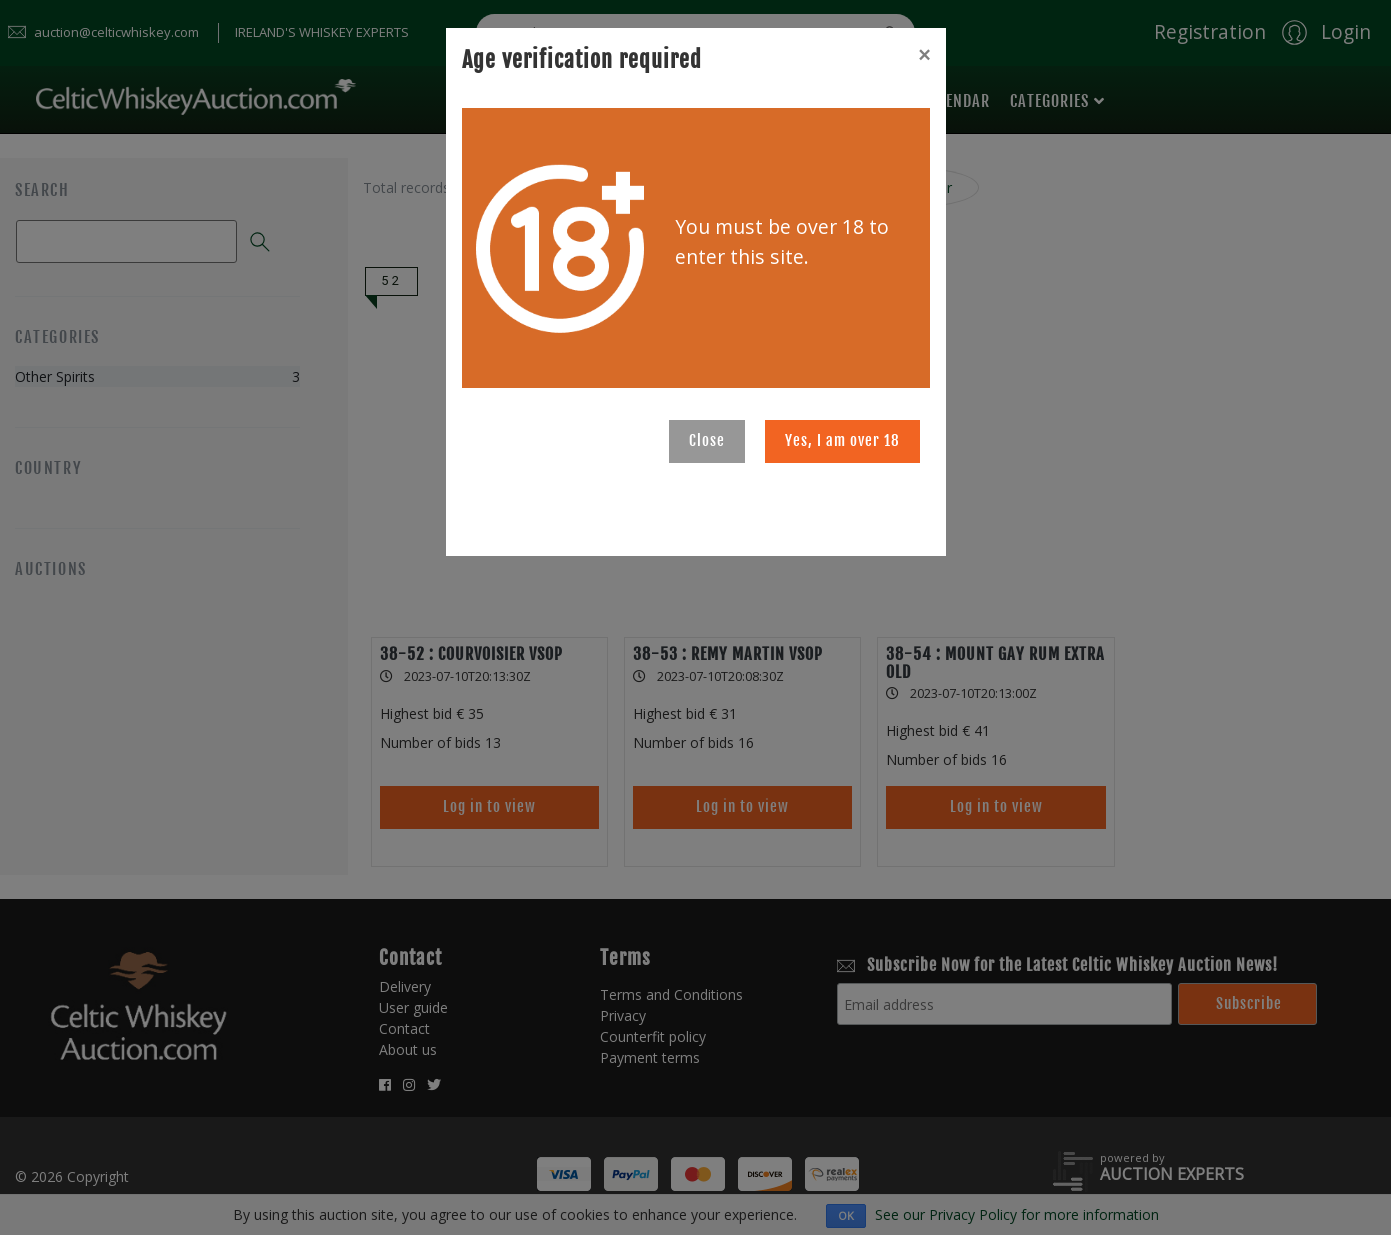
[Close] (924, 55)
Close (707, 440)
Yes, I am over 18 (842, 440)
